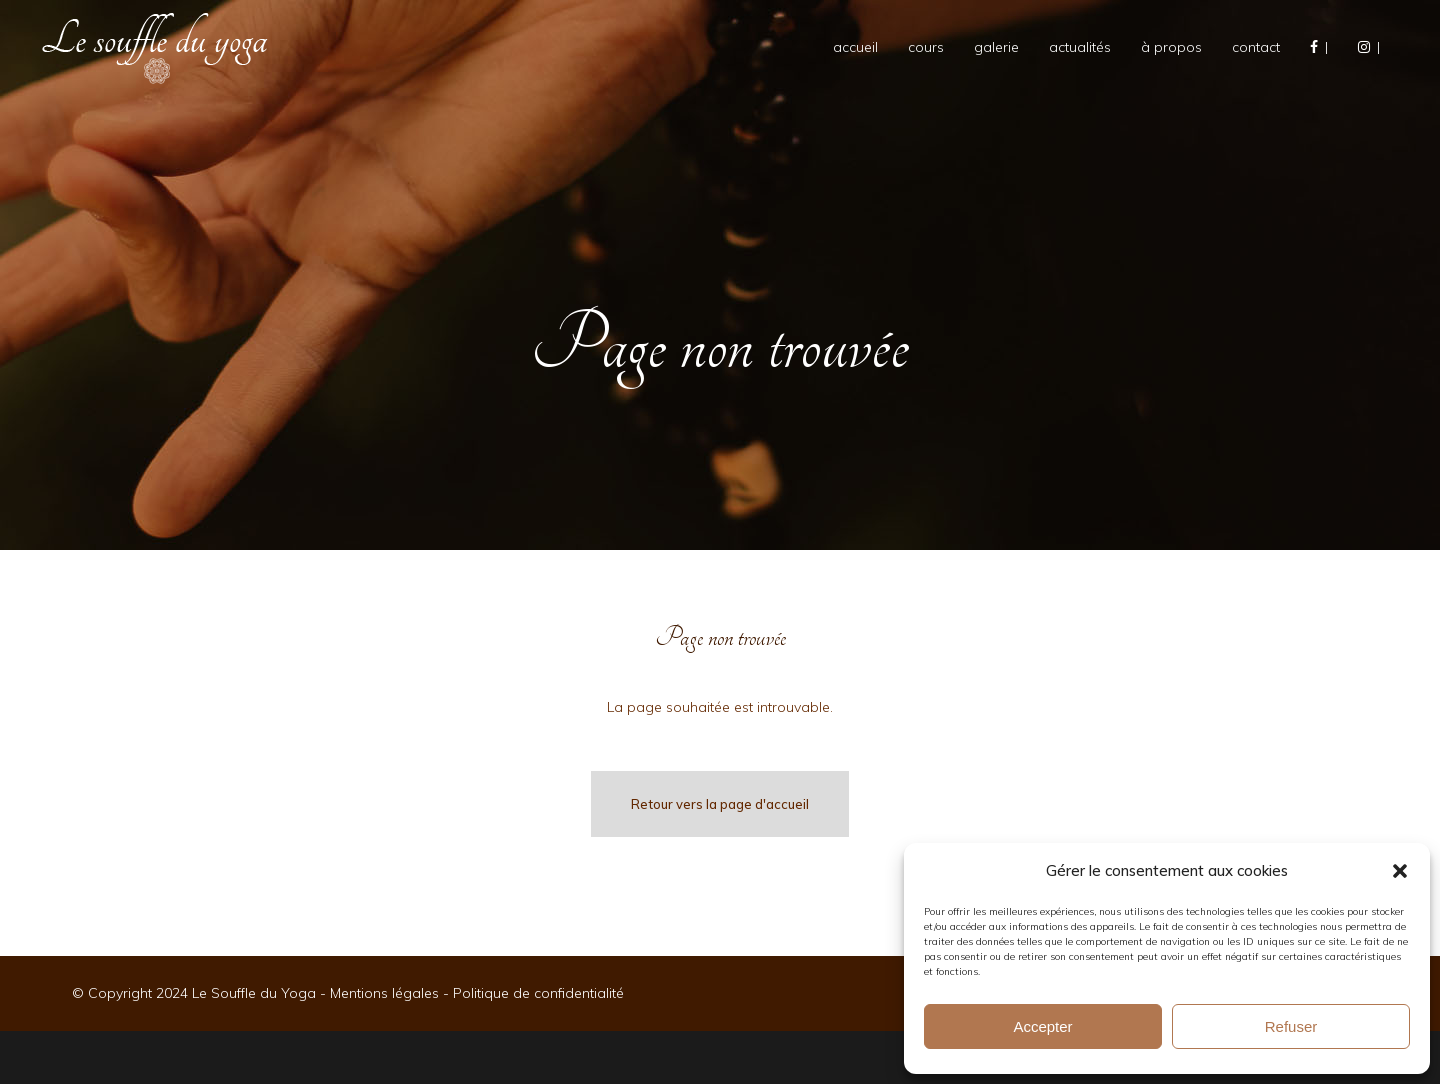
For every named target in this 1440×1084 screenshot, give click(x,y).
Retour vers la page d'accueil (720, 804)
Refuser (1291, 1026)
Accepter (1042, 1026)
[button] (1400, 871)
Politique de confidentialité (538, 993)
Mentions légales (384, 993)
